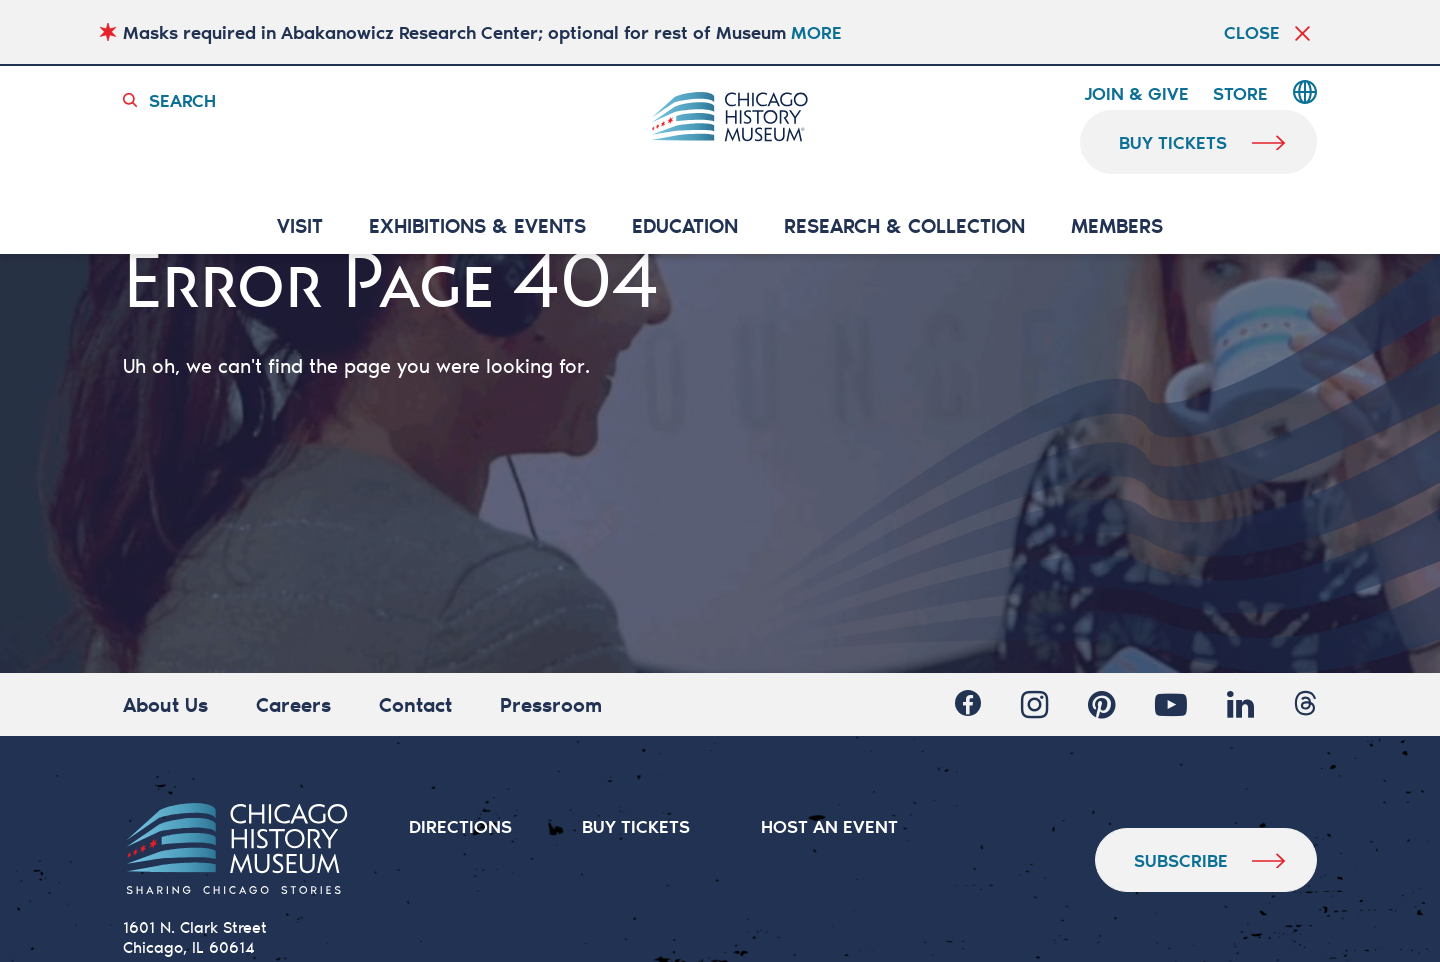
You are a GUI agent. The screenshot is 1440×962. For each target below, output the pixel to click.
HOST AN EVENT (829, 826)
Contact (415, 704)
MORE (816, 32)
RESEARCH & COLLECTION (904, 226)
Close (1252, 32)
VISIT (300, 226)
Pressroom (551, 704)
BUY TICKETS (636, 826)
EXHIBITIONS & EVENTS (477, 226)
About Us (165, 704)
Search (182, 100)
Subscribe (1181, 860)
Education (685, 226)
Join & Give (1136, 94)
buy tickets (1173, 142)
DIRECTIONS (460, 826)
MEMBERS (1117, 226)
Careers (293, 704)
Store (1240, 94)
